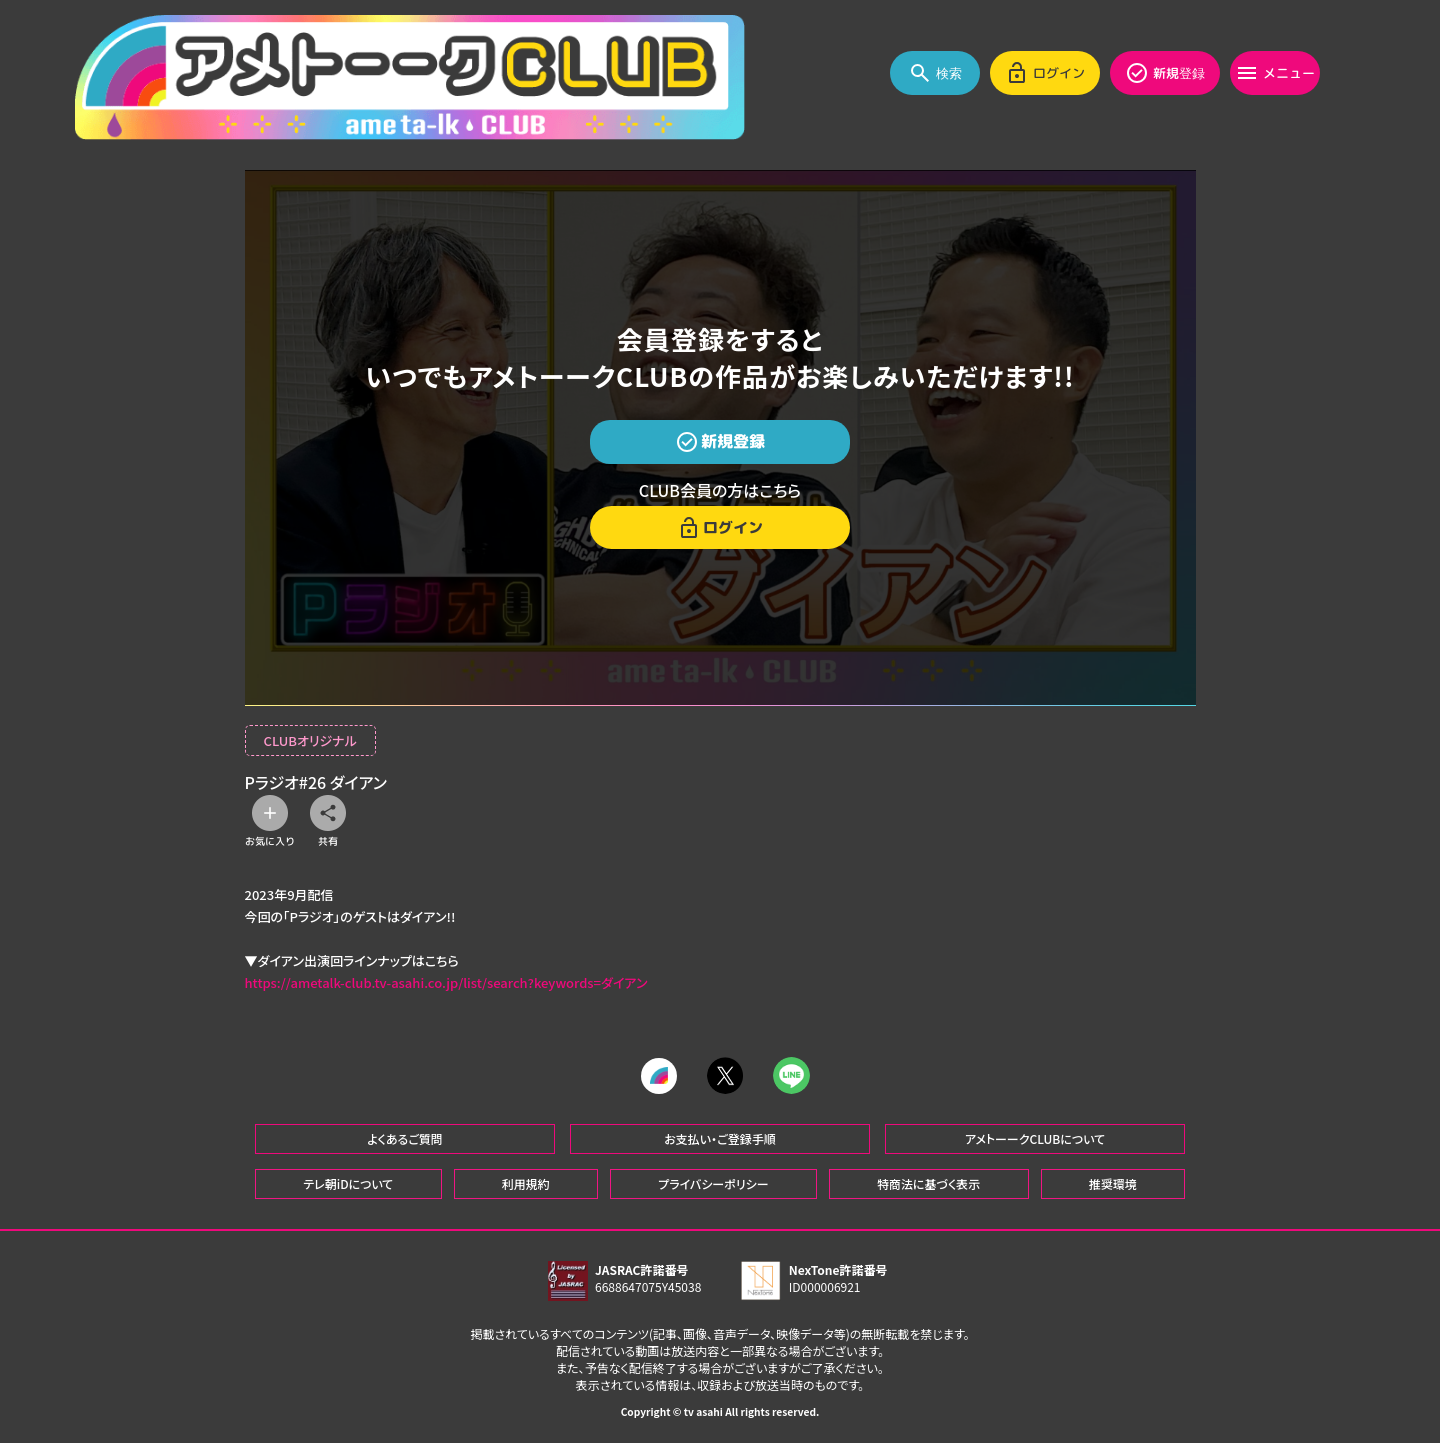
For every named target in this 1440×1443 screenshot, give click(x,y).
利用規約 (526, 1182)
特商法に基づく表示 (928, 1182)
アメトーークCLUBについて (1035, 1137)
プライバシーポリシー (713, 1182)
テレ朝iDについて (348, 1182)
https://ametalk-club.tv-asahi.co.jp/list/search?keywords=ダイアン (446, 982)
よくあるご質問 (405, 1137)
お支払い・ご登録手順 (719, 1137)
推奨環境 (1113, 1182)
